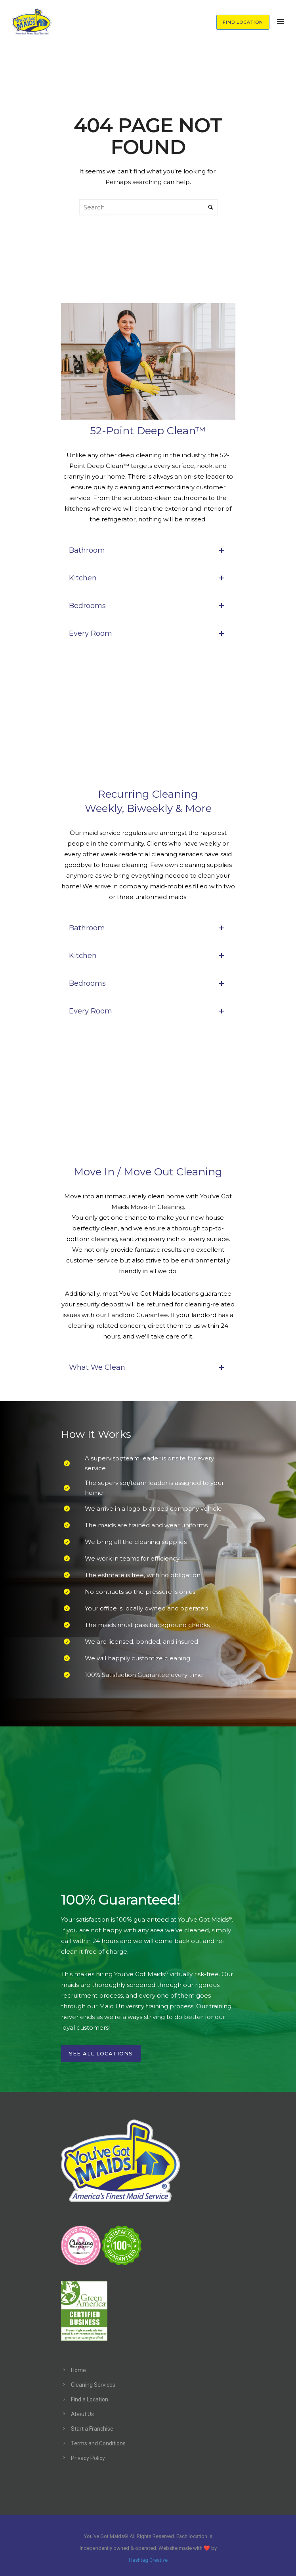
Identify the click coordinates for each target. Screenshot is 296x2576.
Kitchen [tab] (148, 578)
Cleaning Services (93, 2385)
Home (78, 2370)
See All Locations (101, 2053)
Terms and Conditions (98, 2443)
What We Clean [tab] (148, 1367)
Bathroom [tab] (148, 550)
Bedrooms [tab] (148, 606)
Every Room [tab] (148, 633)
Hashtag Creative (148, 2560)
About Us (82, 2414)
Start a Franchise (92, 2429)
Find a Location (89, 2399)
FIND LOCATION (243, 22)
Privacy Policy (88, 2458)
